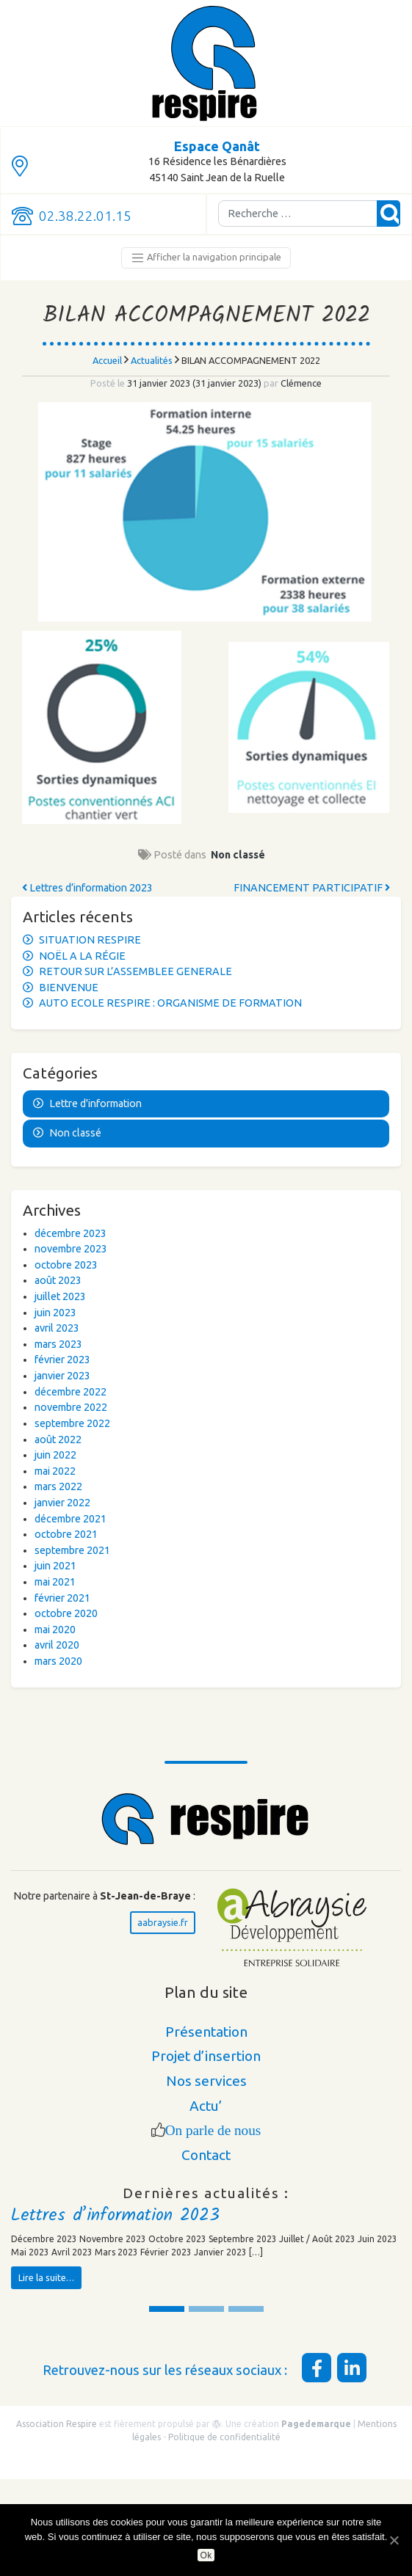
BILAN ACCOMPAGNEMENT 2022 (206, 316)
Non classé (238, 855)
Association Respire (56, 2424)
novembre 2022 (71, 1407)
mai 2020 (55, 1629)
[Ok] (393, 2540)
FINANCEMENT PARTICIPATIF (312, 888)
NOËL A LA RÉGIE (82, 956)
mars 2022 (58, 1486)
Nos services (206, 2081)
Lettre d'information (95, 1103)
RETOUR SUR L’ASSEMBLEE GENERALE (135, 971)
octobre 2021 (66, 1534)
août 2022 (58, 1439)
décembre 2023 (70, 1233)
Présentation (206, 2032)
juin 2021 (55, 1566)
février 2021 (62, 1598)
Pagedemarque (316, 2424)
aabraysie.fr (162, 1922)
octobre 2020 (66, 1613)
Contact (206, 2155)
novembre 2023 (71, 1249)
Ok (206, 2555)
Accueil (107, 360)
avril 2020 (57, 1645)
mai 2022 (55, 1471)
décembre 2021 (70, 1519)
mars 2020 (58, 1661)
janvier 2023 (62, 1376)
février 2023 (62, 1359)
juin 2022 (55, 1455)
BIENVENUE (68, 987)
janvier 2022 (62, 1502)
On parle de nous (213, 2130)
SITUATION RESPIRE (90, 940)
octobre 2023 (66, 1265)
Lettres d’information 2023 (87, 888)
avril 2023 (57, 1328)
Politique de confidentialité (224, 2437)
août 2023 (58, 1280)
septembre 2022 (72, 1423)
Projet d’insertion (206, 2056)
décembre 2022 (70, 1392)
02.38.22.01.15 (85, 216)
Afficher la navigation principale (206, 258)
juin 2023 (55, 1312)
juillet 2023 (60, 1296)
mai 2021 (55, 1582)
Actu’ (206, 2106)
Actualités (152, 360)
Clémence (300, 383)
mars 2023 (58, 1344)
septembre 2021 (72, 1550)
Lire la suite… (46, 2277)
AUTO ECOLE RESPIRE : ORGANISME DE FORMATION (170, 1003)
